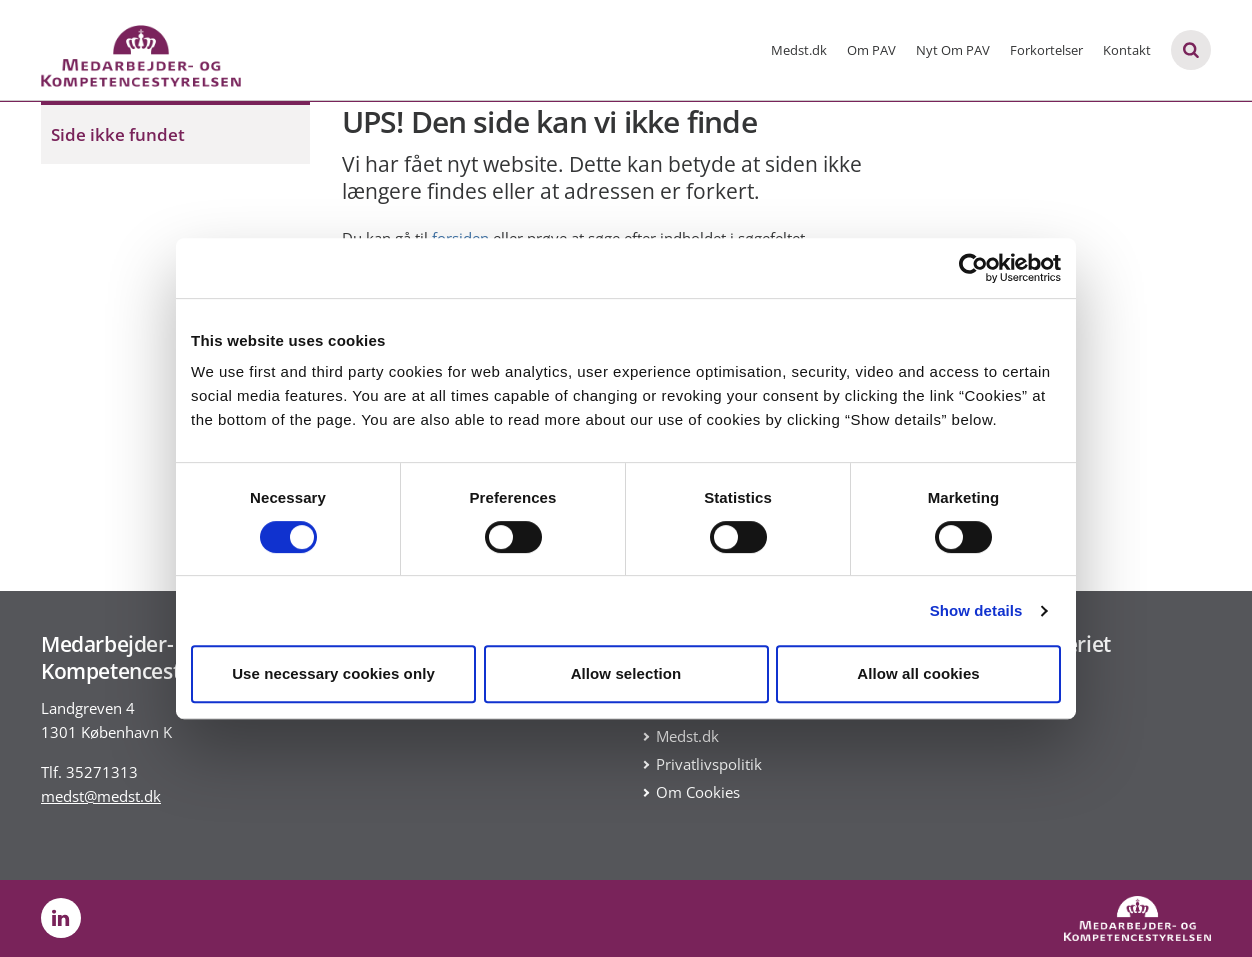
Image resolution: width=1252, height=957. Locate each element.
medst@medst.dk (101, 796)
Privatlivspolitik (709, 764)
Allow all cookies (918, 673)
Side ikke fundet (118, 134)
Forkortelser (1046, 50)
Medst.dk (799, 50)
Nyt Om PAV (953, 50)
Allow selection (626, 673)
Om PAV (871, 50)
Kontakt (1127, 50)
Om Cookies (698, 792)
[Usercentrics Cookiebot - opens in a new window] (973, 268)
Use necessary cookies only (333, 673)
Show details (976, 610)
